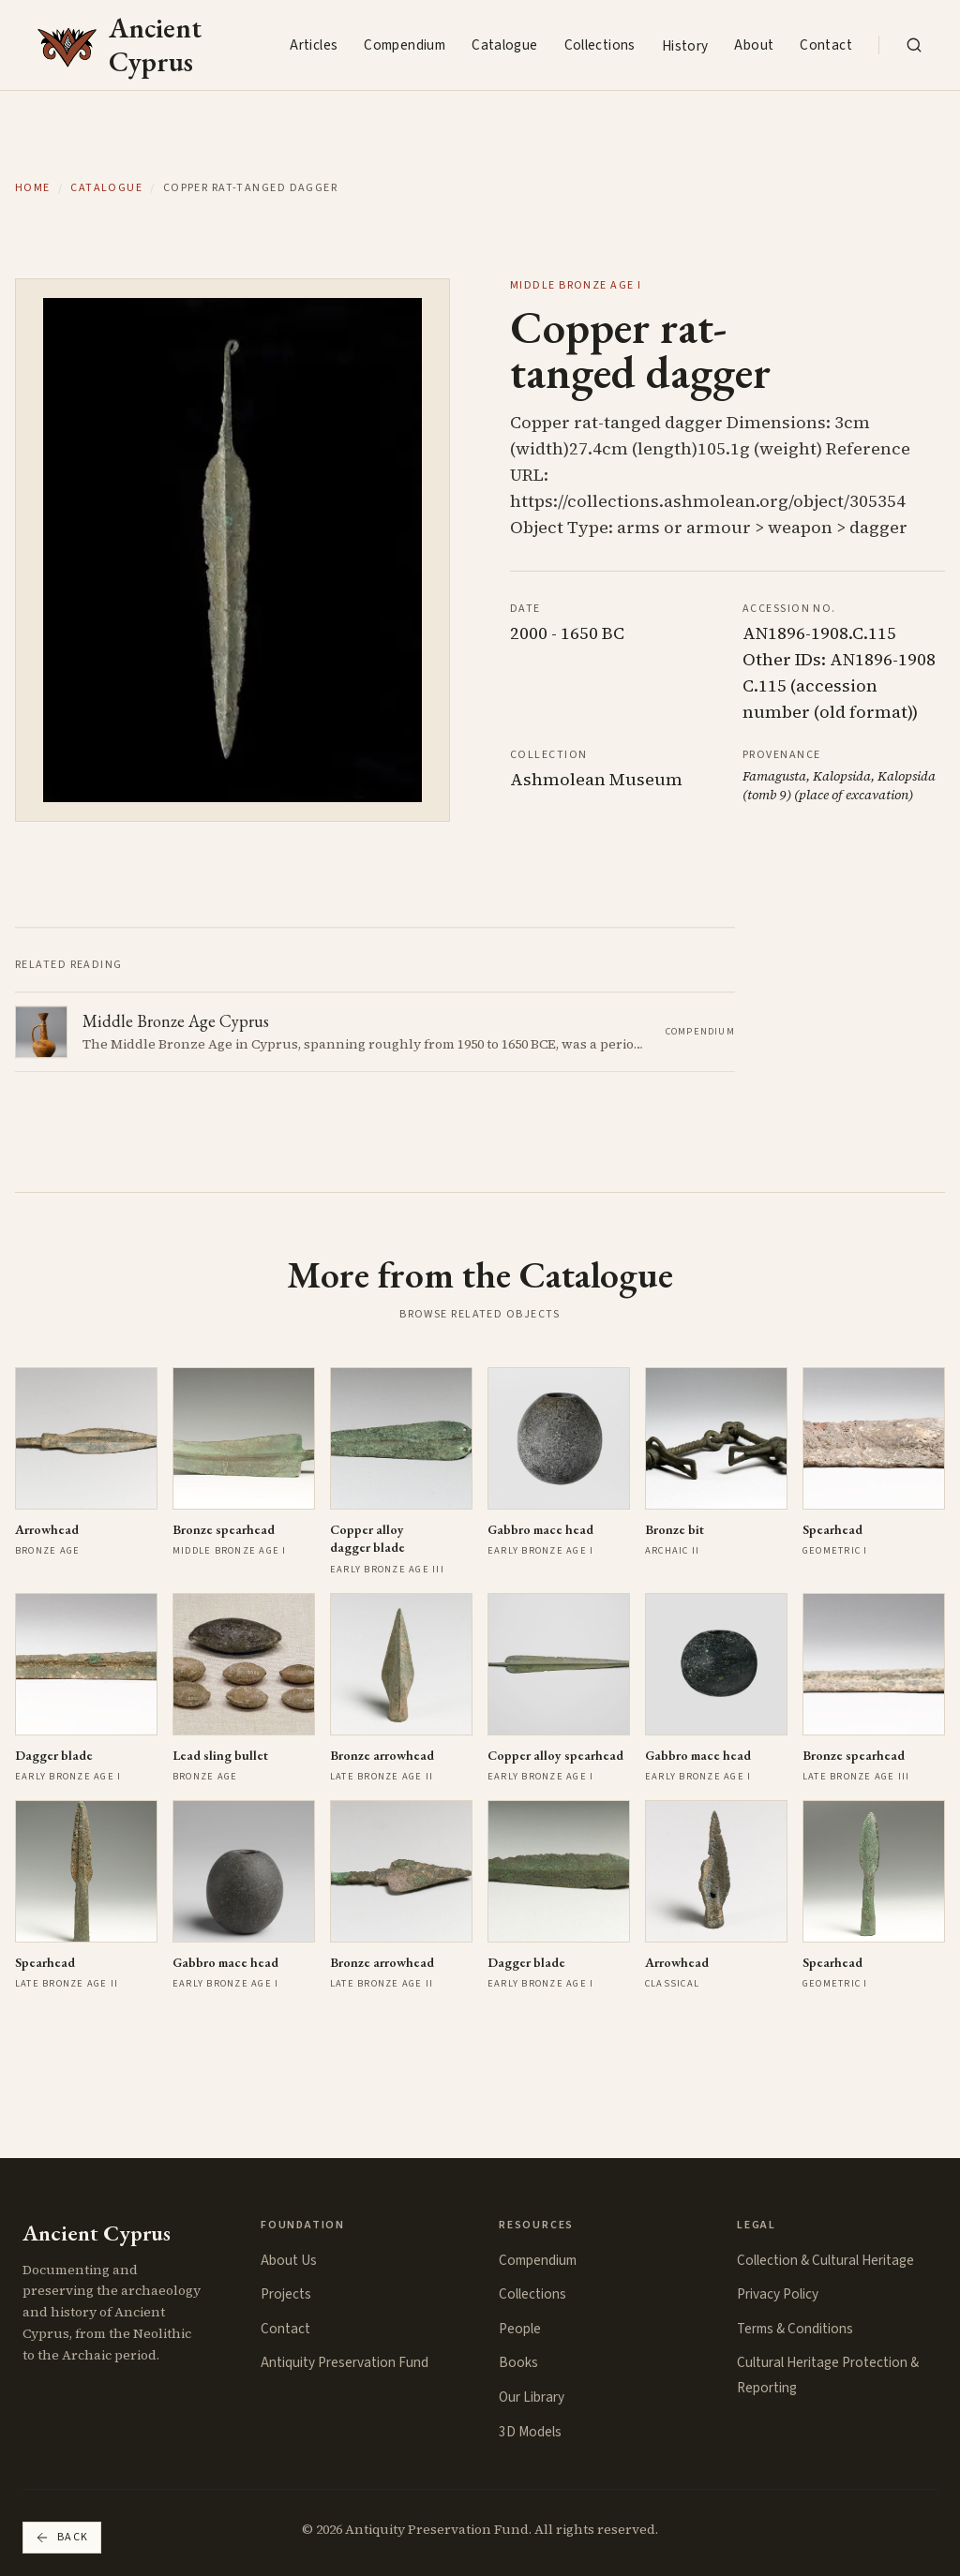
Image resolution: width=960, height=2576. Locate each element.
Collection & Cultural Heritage (825, 2260)
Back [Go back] (62, 2537)
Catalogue (504, 45)
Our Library (531, 2397)
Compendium (404, 45)
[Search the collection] (914, 45)
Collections (600, 45)
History (685, 46)
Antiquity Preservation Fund (344, 2362)
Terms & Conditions (795, 2328)
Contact (826, 45)
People (520, 2328)
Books (518, 2362)
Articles (314, 45)
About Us (289, 2260)
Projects (286, 2294)
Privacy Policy (777, 2294)
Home (33, 188)
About (753, 45)
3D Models (530, 2431)
